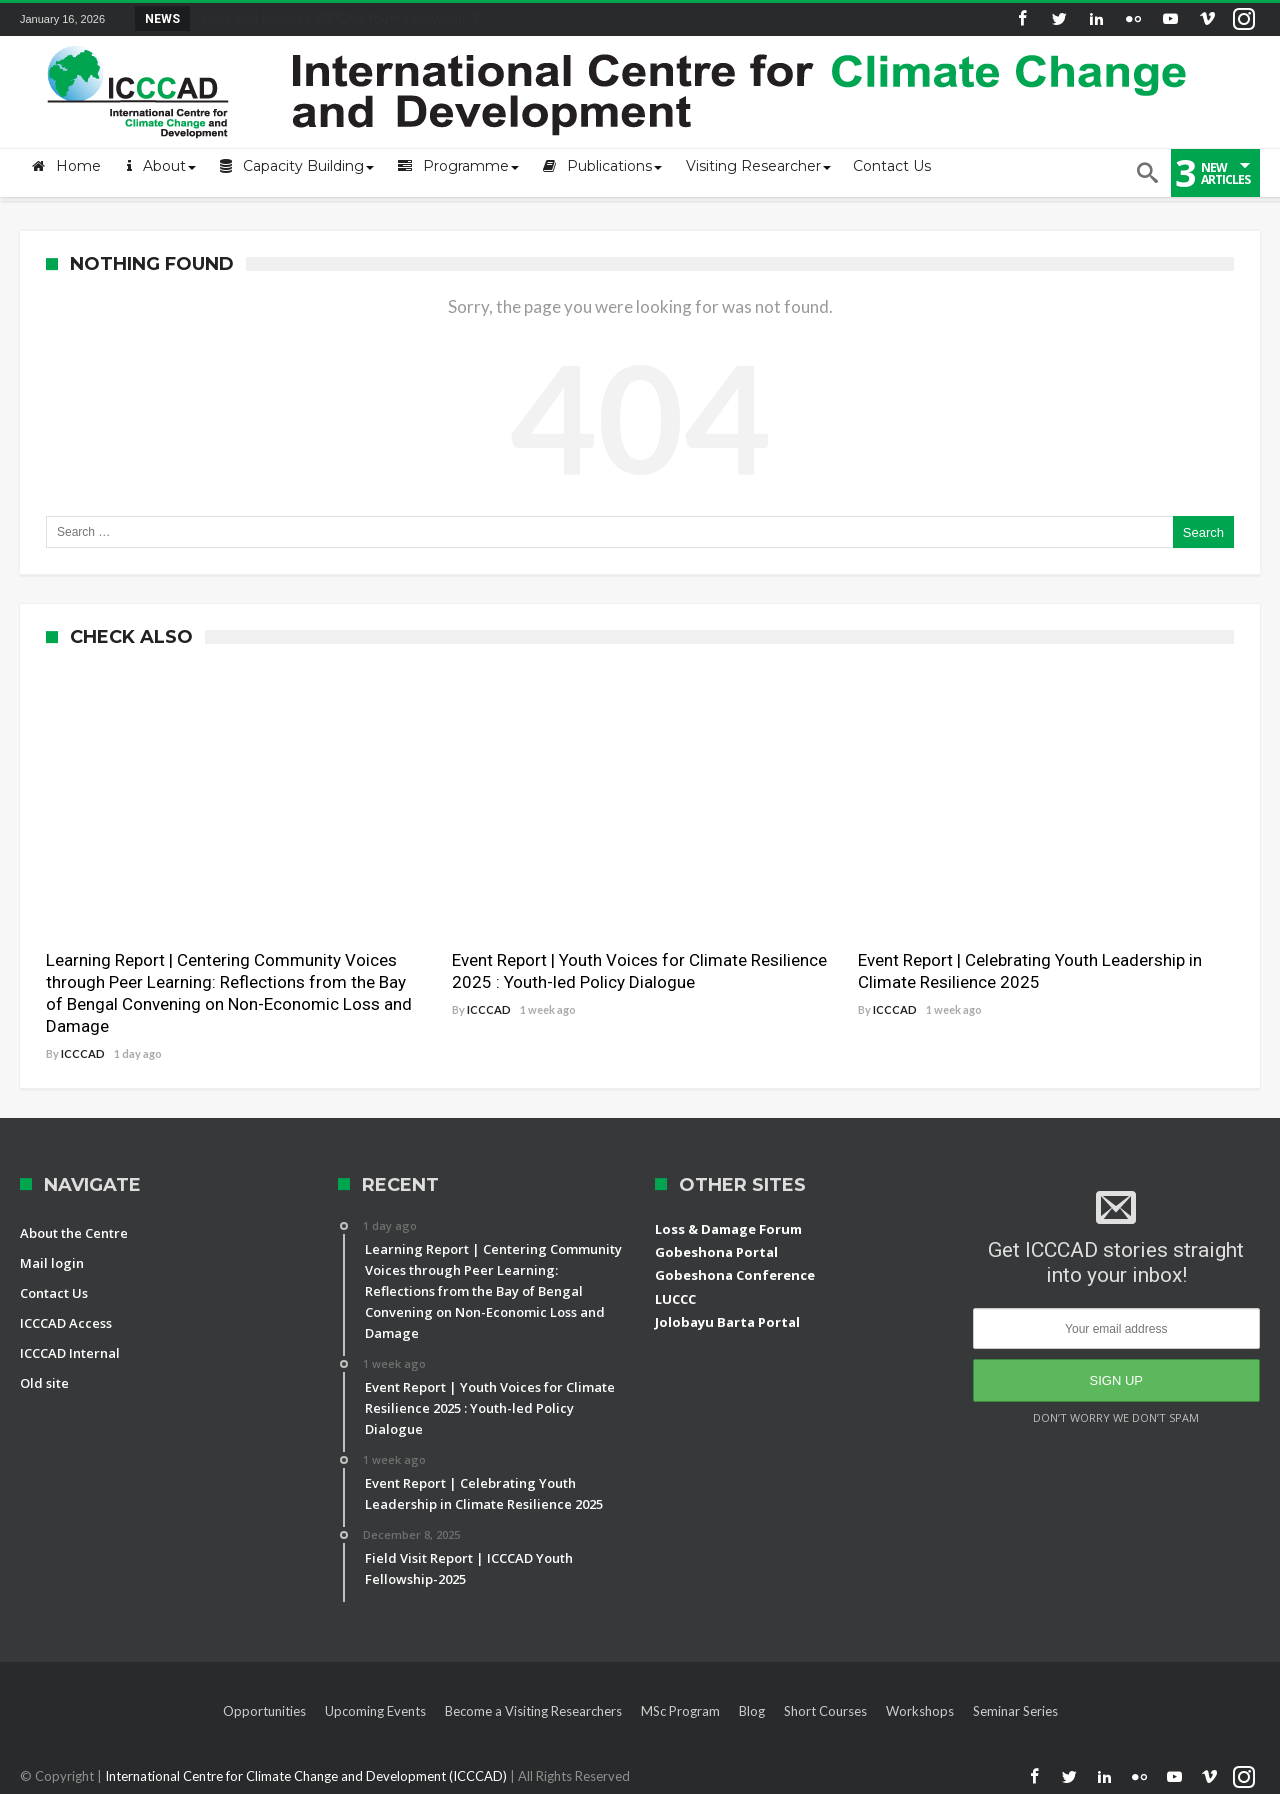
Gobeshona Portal (716, 1252)
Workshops (920, 1711)
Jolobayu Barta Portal (727, 1322)
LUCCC (675, 1299)
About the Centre (74, 1233)
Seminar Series (1015, 1711)
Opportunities (264, 1711)
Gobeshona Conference (735, 1275)
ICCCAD (83, 1053)
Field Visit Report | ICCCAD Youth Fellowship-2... (340, 18)
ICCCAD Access (66, 1323)
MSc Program (680, 1711)
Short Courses (825, 1711)
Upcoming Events (375, 1711)
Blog (752, 1711)
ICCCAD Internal (70, 1353)
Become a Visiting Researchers (533, 1711)
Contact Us (54, 1293)
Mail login (52, 1263)
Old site (44, 1383)
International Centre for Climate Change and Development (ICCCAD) (307, 1776)
